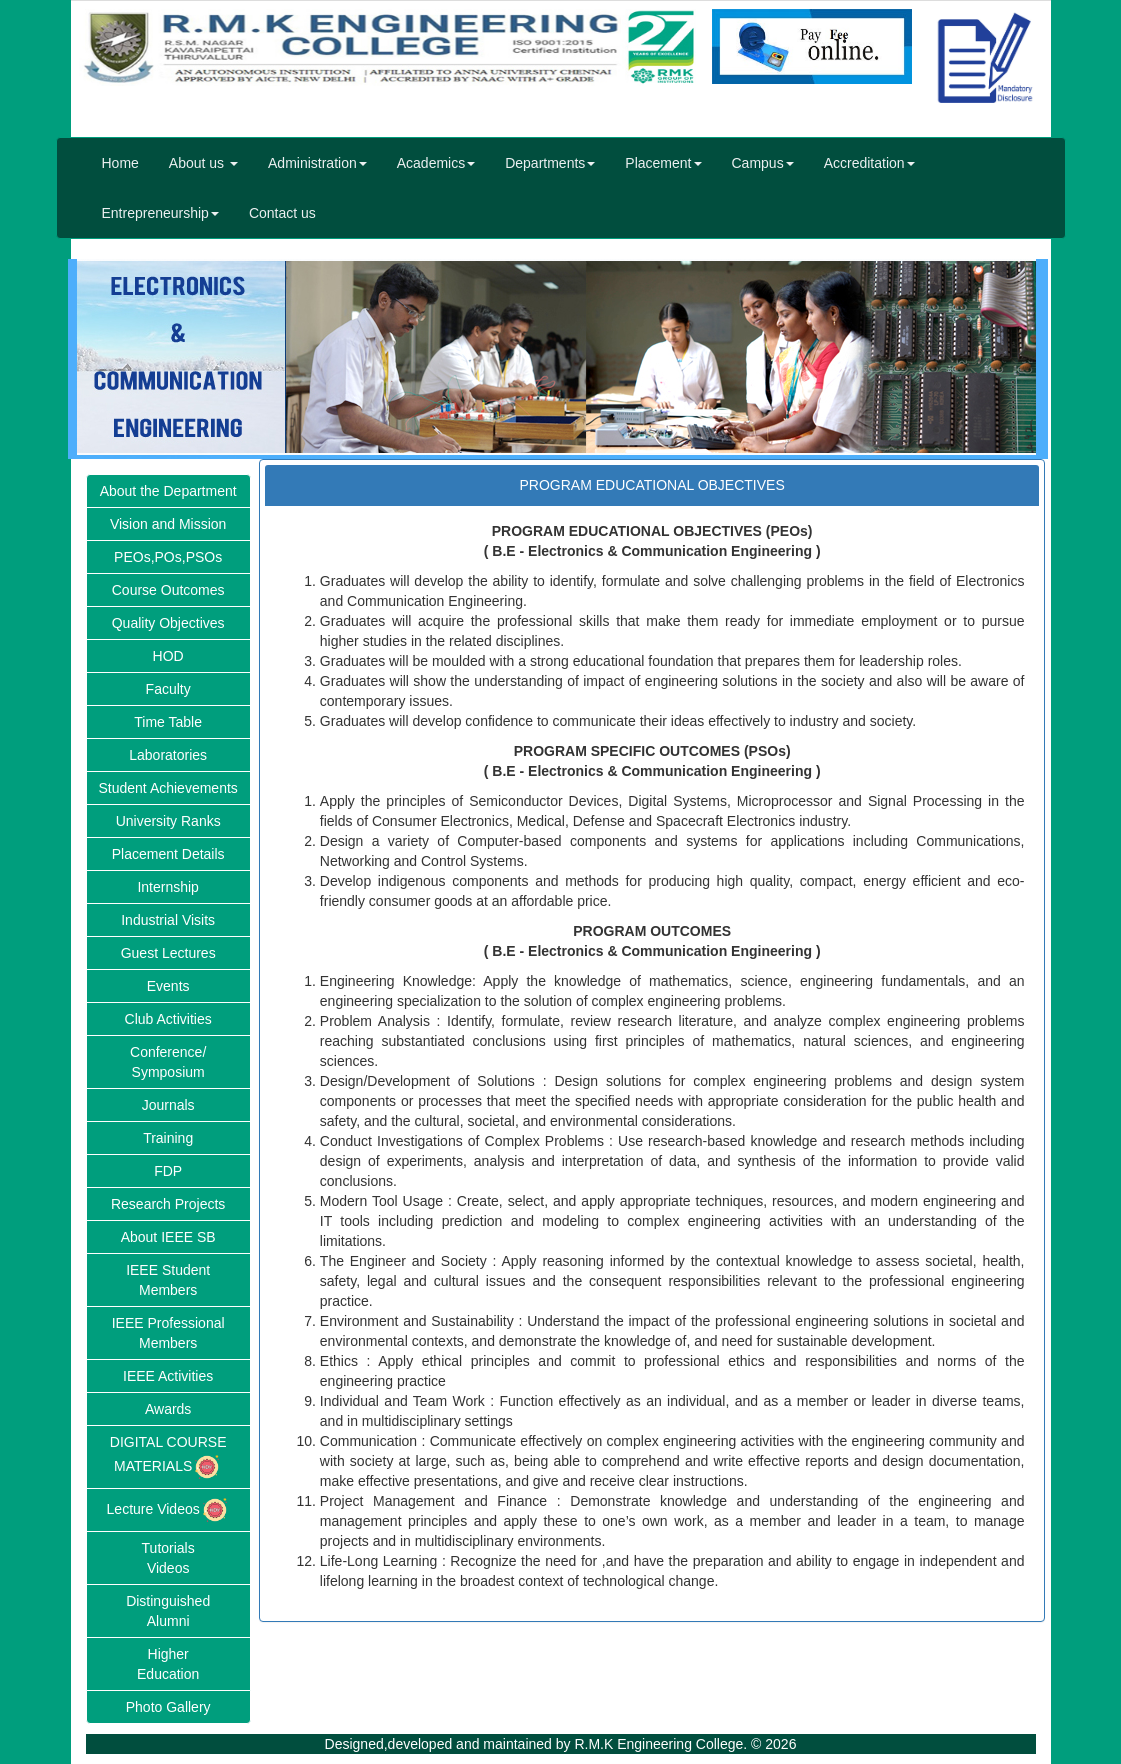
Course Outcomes (168, 590)
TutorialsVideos (168, 1558)
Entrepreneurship (160, 213)
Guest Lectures (168, 953)
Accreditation (869, 163)
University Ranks (168, 821)
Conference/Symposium (168, 1062)
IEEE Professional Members (168, 1333)
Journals (168, 1105)
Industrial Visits (168, 920)
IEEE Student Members (168, 1280)
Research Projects (168, 1204)
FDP (168, 1171)
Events (168, 986)
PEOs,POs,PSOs (168, 557)
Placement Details (168, 854)
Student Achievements (168, 788)
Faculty (168, 689)
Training (168, 1138)
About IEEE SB (168, 1237)
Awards (168, 1409)
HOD (168, 656)
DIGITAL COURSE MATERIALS (168, 1458)
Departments (550, 163)
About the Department (168, 491)
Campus (763, 163)
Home (120, 163)
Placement (663, 163)
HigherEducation (168, 1664)
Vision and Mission (168, 524)
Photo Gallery (168, 1707)
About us (203, 163)
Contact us (282, 213)
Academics (436, 163)
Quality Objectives (168, 623)
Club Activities (168, 1019)
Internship (167, 887)
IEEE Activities (168, 1376)
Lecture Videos (168, 1510)
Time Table (168, 722)
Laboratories (168, 755)
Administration (317, 163)
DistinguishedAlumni (168, 1611)
